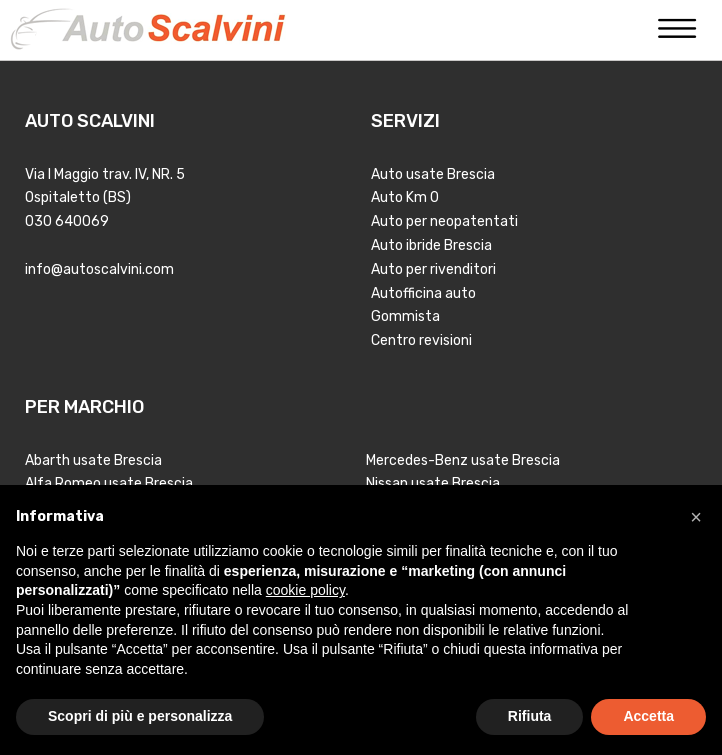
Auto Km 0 (405, 197)
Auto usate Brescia (433, 174)
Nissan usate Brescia (433, 483)
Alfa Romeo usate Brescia (109, 483)
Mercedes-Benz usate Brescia (463, 460)
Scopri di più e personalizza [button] (140, 716)
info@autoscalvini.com (99, 269)
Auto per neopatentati (444, 221)
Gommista (405, 316)
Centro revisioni (421, 340)
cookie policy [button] (305, 590)
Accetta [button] (648, 716)
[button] (696, 517)
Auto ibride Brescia (431, 245)
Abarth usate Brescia (93, 460)
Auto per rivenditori (433, 269)
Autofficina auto (423, 293)
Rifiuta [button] (530, 716)
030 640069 (67, 221)
